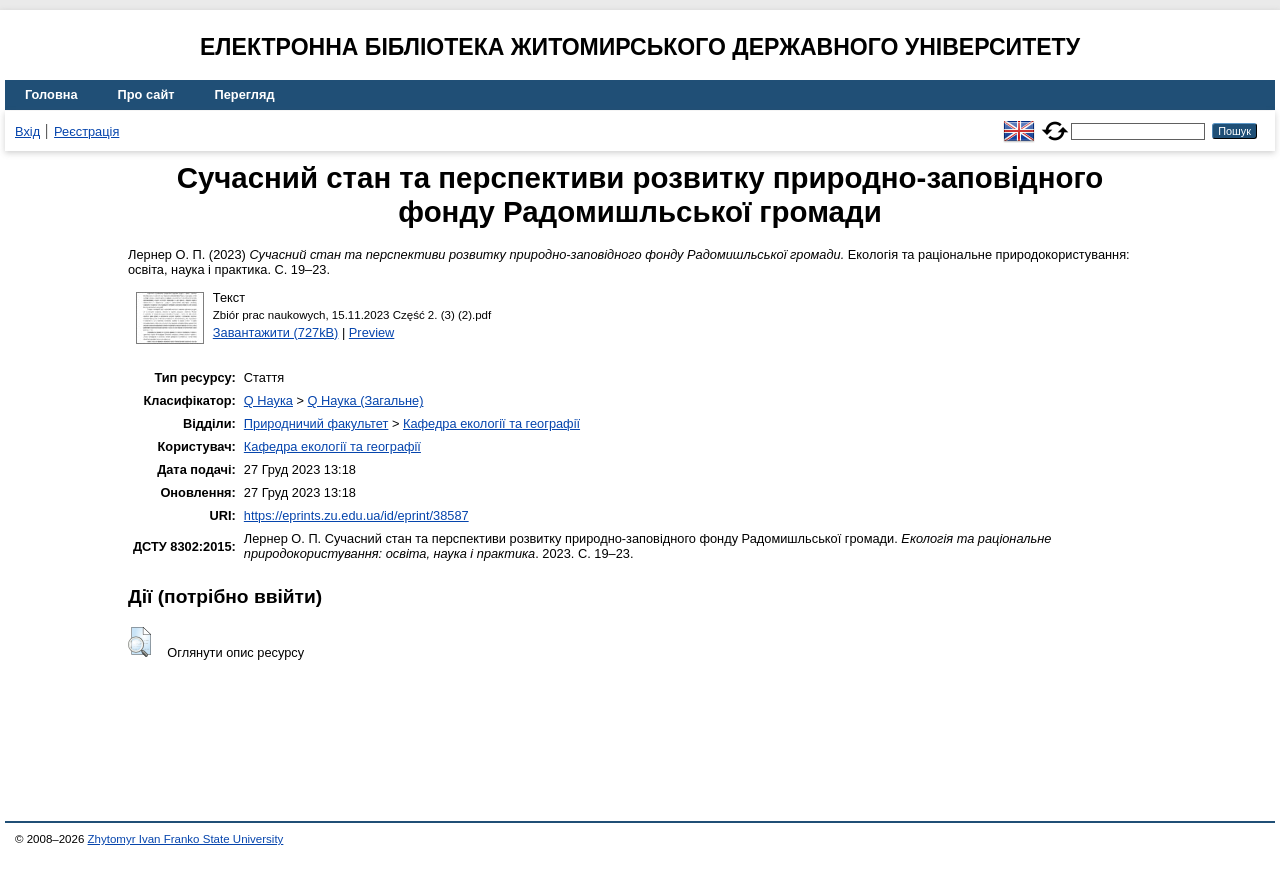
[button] (139, 642)
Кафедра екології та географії (491, 423)
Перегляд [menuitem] (245, 94)
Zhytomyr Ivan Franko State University (186, 839)
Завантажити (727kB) (276, 332)
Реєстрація (86, 131)
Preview (372, 332)
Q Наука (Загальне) (366, 400)
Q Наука (268, 400)
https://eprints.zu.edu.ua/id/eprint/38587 (356, 515)
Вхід (27, 131)
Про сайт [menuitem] (146, 94)
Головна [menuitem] (51, 94)
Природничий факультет (316, 423)
